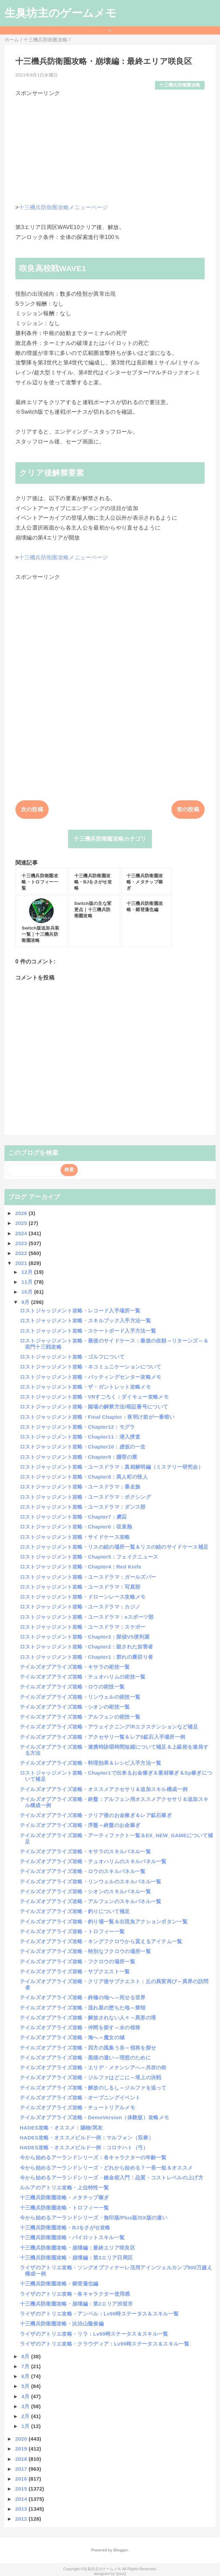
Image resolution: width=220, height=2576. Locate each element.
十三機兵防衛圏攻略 (179, 85)
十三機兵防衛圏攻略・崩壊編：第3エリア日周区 (76, 2257)
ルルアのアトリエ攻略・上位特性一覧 (64, 2187)
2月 (26, 2416)
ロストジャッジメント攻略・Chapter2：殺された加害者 (86, 1647)
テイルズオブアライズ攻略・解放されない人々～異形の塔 (88, 2017)
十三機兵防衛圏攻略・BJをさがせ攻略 (65, 2227)
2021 (22, 1263)
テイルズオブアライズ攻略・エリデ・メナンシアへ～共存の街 (93, 2067)
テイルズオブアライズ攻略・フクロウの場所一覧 (77, 1961)
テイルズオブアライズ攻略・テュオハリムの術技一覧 (83, 1677)
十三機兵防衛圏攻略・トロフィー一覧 (64, 2208)
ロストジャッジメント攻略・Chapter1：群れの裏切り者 (86, 1657)
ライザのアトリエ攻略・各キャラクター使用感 (75, 2294)
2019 (22, 2449)
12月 (28, 1272)
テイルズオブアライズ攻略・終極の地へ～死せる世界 (83, 1997)
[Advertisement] (110, 145)
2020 (22, 2439)
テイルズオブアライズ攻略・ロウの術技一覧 (72, 1687)
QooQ (121, 2574)
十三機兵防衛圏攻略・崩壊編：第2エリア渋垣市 (76, 2304)
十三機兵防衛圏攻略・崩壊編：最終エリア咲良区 (77, 2248)
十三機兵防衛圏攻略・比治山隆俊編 (62, 2323)
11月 (28, 1282)
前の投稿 (188, 809)
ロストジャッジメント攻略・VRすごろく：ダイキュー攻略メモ (94, 1397)
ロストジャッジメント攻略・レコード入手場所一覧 (80, 1310)
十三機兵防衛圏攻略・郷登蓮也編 (59, 2283)
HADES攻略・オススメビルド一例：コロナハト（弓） (84, 2147)
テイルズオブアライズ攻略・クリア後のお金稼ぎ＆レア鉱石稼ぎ (96, 1815)
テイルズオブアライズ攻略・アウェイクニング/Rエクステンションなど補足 (109, 1727)
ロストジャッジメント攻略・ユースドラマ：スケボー (83, 1627)
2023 (22, 1243)
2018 (22, 2459)
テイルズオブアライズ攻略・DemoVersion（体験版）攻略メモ (94, 2117)
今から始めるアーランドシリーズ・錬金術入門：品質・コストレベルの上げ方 (111, 2177)
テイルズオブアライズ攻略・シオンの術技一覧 (75, 1707)
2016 (22, 2479)
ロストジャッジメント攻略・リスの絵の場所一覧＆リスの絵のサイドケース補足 (114, 1547)
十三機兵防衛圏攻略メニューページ (63, 207)
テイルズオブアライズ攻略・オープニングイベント (80, 2097)
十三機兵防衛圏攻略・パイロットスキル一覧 (72, 2237)
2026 (22, 1213)
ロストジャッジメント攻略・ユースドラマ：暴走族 (80, 1487)
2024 (22, 1233)
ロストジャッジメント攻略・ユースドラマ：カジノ (80, 1607)
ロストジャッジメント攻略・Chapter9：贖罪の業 (78, 1457)
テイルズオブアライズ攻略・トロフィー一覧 (72, 1931)
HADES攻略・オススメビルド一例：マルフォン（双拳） (87, 2137)
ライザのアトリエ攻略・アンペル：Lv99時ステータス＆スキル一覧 (99, 2314)
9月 (26, 1302)
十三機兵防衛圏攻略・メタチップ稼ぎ (64, 2197)
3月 (26, 2406)
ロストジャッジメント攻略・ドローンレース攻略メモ (83, 1597)
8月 (26, 2356)
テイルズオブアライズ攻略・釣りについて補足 (75, 1911)
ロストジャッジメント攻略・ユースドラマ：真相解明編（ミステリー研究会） (111, 1467)
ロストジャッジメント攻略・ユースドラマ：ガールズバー (88, 1577)
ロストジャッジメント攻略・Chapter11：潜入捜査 (80, 1437)
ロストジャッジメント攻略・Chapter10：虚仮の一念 (82, 1447)
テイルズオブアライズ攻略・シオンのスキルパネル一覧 (85, 1891)
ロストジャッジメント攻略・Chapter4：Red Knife (80, 1567)
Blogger (121, 2550)
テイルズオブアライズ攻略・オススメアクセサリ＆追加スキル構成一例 (103, 1789)
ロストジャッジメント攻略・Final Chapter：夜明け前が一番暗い (97, 1417)
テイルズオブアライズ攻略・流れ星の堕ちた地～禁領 (83, 2008)
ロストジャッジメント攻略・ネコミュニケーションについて (90, 1367)
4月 (26, 2396)
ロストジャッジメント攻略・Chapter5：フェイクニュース (89, 1557)
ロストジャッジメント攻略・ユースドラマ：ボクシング (85, 1497)
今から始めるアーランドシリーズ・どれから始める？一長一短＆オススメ (106, 2168)
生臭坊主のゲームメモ (60, 13)
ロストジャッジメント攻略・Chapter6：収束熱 (76, 1527)
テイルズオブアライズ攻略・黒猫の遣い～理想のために (85, 2057)
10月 (28, 1292)
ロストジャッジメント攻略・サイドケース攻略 (75, 1537)
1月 (26, 2426)
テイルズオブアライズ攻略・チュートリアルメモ (77, 2107)
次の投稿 (32, 809)
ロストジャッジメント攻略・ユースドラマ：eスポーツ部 (87, 1617)
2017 (22, 2469)
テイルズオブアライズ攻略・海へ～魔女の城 (72, 2037)
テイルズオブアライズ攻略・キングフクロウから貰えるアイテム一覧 (101, 1941)
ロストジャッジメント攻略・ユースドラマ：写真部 (80, 1587)
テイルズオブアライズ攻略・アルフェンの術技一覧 (80, 1717)
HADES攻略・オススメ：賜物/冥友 (61, 2128)
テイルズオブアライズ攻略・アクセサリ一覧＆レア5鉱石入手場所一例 (102, 1737)
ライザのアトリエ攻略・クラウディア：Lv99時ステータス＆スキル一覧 (104, 2344)
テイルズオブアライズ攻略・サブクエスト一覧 (75, 1971)
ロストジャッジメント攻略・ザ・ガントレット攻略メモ (85, 1387)
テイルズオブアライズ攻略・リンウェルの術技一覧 (80, 1697)
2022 (22, 1253)
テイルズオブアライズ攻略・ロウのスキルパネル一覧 (83, 1871)
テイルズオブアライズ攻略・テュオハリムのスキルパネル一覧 (93, 1861)
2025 (22, 1223)
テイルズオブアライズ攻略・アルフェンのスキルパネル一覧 (90, 1901)
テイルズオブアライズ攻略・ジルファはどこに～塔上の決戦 (90, 2077)
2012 (22, 2519)
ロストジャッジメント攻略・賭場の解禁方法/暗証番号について (94, 1407)
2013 (22, 2509)
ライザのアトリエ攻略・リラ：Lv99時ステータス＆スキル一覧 (94, 2334)
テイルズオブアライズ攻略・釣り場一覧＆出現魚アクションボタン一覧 (103, 1921)
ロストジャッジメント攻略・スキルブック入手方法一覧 (85, 1320)
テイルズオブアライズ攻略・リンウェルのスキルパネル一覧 (90, 1881)
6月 (26, 2376)
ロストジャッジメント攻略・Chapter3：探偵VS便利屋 (85, 1637)
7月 (26, 2366)
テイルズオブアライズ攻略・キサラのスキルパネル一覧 (85, 1851)
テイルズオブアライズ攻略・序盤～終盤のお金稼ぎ (80, 1825)
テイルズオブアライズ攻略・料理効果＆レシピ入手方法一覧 (90, 1763)
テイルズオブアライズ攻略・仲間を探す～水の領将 (80, 2027)
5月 (26, 2386)
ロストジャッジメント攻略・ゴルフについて (72, 1357)
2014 (22, 2499)
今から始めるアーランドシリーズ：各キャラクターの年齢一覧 (93, 2157)
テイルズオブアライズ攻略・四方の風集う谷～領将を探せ (88, 2048)
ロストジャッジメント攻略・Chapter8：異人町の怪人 (84, 1477)
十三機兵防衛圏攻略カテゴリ (110, 839)
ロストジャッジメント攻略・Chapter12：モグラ (77, 1427)
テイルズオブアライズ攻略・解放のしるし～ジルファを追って (93, 2088)
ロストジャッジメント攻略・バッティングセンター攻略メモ (90, 1377)
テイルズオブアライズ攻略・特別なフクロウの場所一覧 (85, 1951)
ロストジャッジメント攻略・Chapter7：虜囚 (73, 1517)
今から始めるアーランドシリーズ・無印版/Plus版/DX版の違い (93, 2217)
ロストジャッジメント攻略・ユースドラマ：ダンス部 (83, 1507)
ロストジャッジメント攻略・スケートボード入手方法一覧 (88, 1331)
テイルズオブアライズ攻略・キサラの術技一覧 (75, 1667)
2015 (22, 2489)
